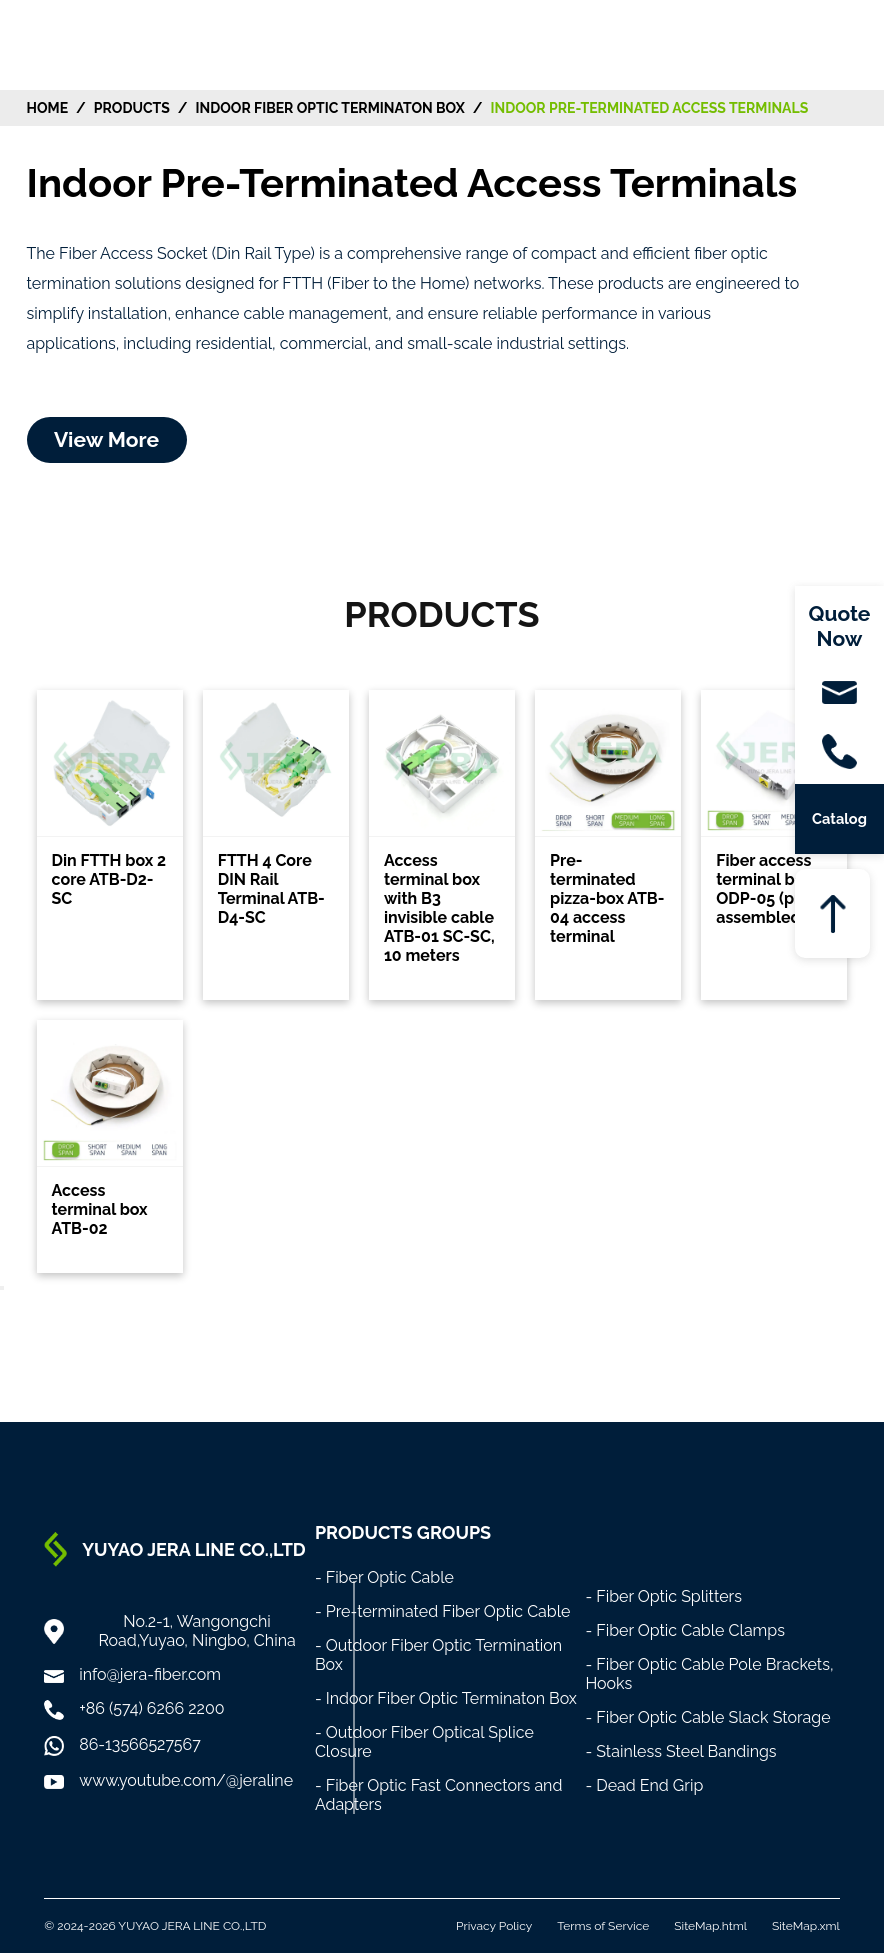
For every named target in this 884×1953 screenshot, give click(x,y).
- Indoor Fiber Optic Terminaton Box (446, 1698)
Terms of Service (603, 1926)
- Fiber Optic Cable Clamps (685, 1630)
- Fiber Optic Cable (384, 1577)
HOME (48, 108)
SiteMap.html (710, 1926)
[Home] (65, 43)
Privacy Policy (494, 1926)
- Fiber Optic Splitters (663, 1596)
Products (132, 108)
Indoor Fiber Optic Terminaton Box (330, 108)
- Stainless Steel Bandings (680, 1751)
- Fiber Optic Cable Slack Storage (707, 1717)
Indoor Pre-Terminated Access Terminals (649, 108)
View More (106, 439)
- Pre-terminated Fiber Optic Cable (443, 1611)
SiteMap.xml (806, 1926)
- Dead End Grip (644, 1785)
